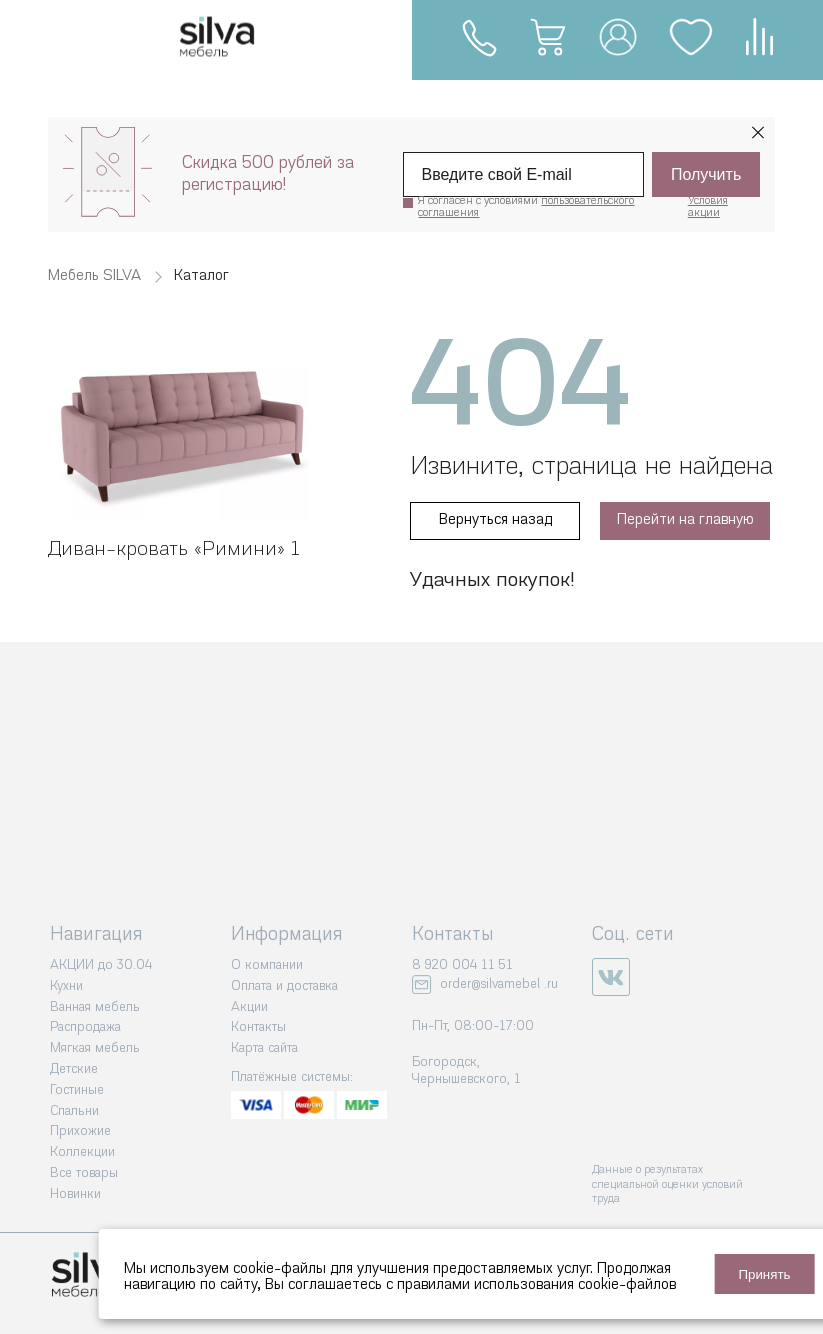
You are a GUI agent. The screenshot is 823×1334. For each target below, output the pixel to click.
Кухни (66, 986)
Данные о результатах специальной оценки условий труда (667, 1185)
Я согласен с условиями (526, 207)
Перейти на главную (685, 520)
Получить (706, 174)
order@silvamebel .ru (499, 984)
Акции (249, 1007)
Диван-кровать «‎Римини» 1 (174, 550)
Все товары (84, 1173)
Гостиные (77, 1090)
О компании (267, 965)
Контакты (258, 1027)
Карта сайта (264, 1048)
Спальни (74, 1111)
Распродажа (85, 1027)
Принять (764, 1274)
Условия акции (708, 207)
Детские (74, 1069)
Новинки (75, 1194)
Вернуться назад (495, 520)
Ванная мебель (95, 1007)
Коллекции (82, 1152)
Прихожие (80, 1131)
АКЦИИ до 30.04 (101, 965)
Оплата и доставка (284, 986)
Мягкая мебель (95, 1048)
